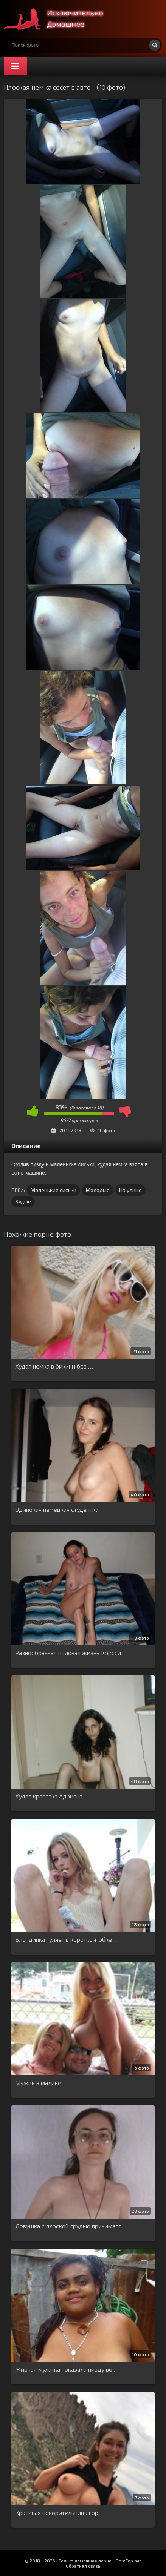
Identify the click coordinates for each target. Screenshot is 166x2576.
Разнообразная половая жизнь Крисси (68, 1652)
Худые (23, 1201)
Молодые (98, 1190)
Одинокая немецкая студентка (56, 1509)
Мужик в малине (38, 2082)
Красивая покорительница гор (56, 2512)
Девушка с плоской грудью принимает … (71, 2225)
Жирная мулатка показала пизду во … (67, 2369)
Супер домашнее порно (60, 19)
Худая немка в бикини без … (54, 1366)
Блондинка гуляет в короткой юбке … (66, 1939)
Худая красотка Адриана (48, 1796)
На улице (130, 1190)
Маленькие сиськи (53, 1190)
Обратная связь (83, 2565)
